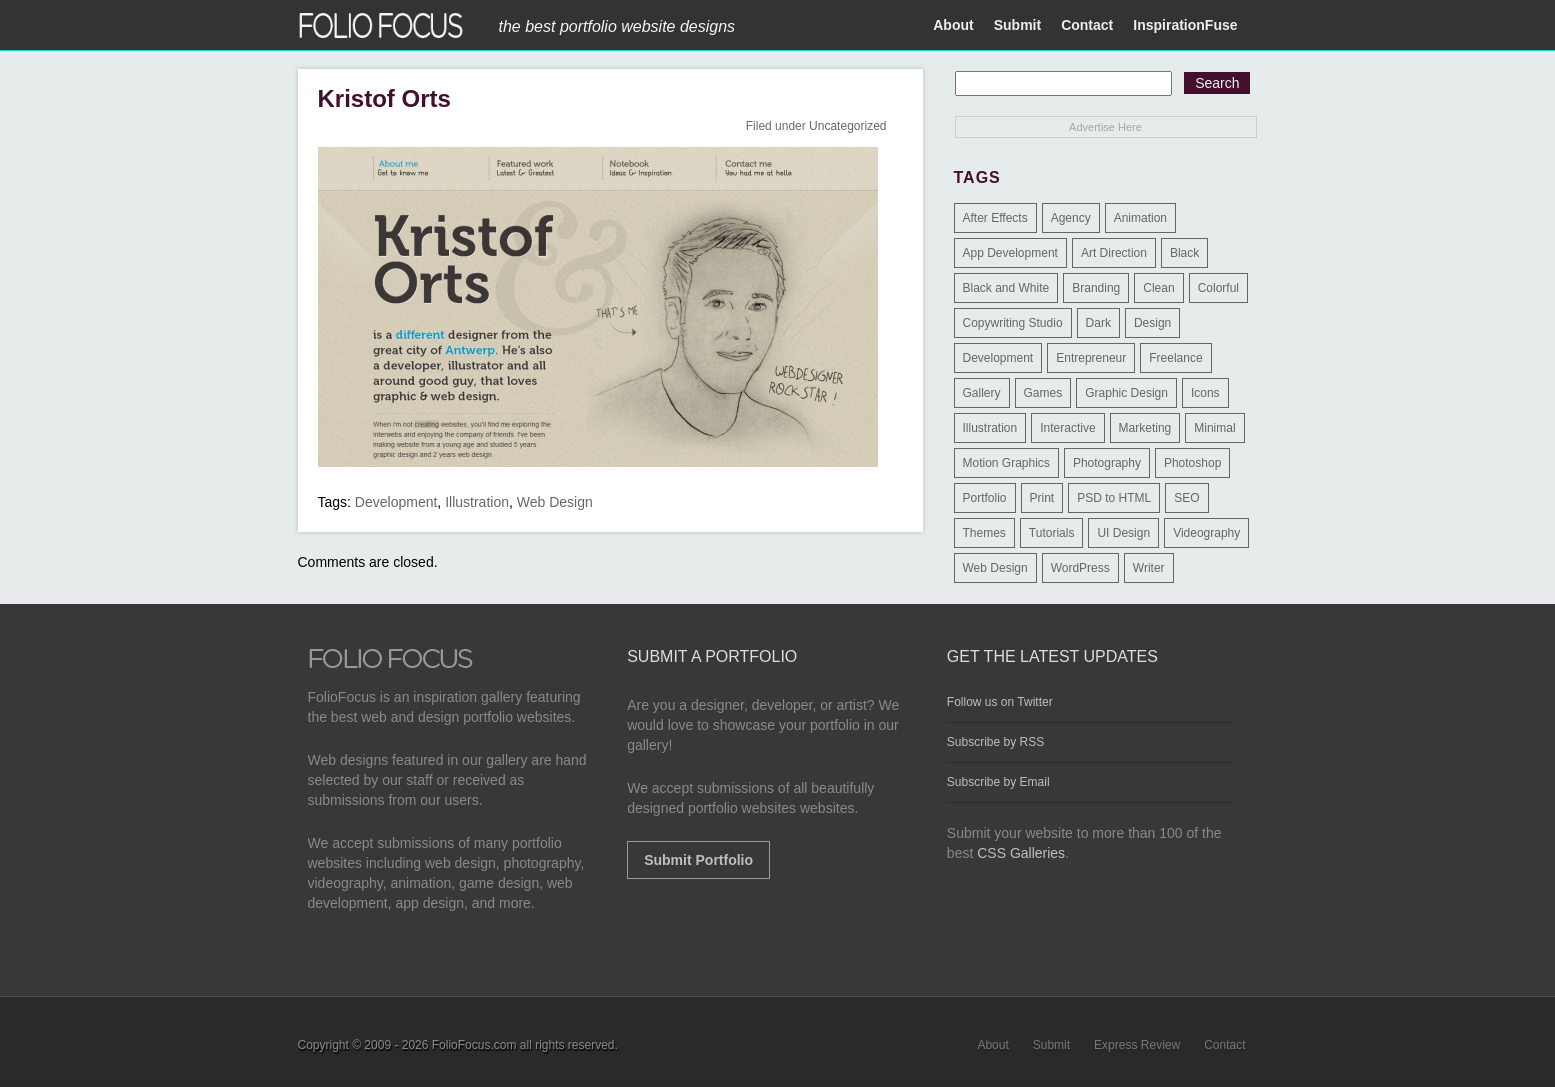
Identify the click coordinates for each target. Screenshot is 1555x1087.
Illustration (477, 502)
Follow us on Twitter (1000, 702)
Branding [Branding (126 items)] (1096, 288)
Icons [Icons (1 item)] (1205, 393)
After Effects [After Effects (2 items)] (995, 218)
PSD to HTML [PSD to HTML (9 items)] (1114, 498)
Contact (1087, 25)
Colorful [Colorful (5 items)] (1218, 288)
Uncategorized (847, 126)
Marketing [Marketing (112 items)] (1145, 428)
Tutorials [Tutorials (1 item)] (1052, 533)
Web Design (555, 502)
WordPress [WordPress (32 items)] (1080, 568)
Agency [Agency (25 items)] (1071, 218)
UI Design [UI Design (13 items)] (1123, 533)
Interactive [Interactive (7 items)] (1067, 428)
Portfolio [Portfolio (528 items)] (985, 498)
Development (396, 502)
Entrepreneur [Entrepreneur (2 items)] (1091, 358)
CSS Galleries (1021, 853)
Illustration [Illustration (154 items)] (990, 428)
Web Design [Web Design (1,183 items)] (995, 568)
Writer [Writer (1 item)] (1149, 568)
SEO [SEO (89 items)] (1186, 498)
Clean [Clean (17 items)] (1158, 288)
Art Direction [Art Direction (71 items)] (1114, 253)
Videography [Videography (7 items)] (1206, 533)
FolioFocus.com (474, 1045)
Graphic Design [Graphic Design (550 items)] (1126, 393)
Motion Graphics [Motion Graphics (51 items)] (1006, 463)
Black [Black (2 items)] (1184, 253)
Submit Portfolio (698, 860)
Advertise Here (1105, 127)
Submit (1017, 25)
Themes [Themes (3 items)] (984, 533)
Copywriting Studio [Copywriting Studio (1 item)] (1013, 323)
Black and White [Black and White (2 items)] (1006, 288)
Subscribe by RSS (995, 742)
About (953, 25)
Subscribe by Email (998, 782)
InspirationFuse (1185, 25)
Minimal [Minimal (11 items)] (1214, 428)
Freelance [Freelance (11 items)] (1175, 358)
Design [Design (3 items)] (1152, 323)
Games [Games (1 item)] (1043, 393)
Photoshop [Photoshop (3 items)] (1192, 463)
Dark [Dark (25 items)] (1098, 323)
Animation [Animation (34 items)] (1140, 218)
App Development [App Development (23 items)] (1010, 253)
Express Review (1137, 1045)
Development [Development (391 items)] (998, 358)
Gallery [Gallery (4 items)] (982, 393)
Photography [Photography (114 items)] (1107, 463)
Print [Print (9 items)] (1042, 498)
